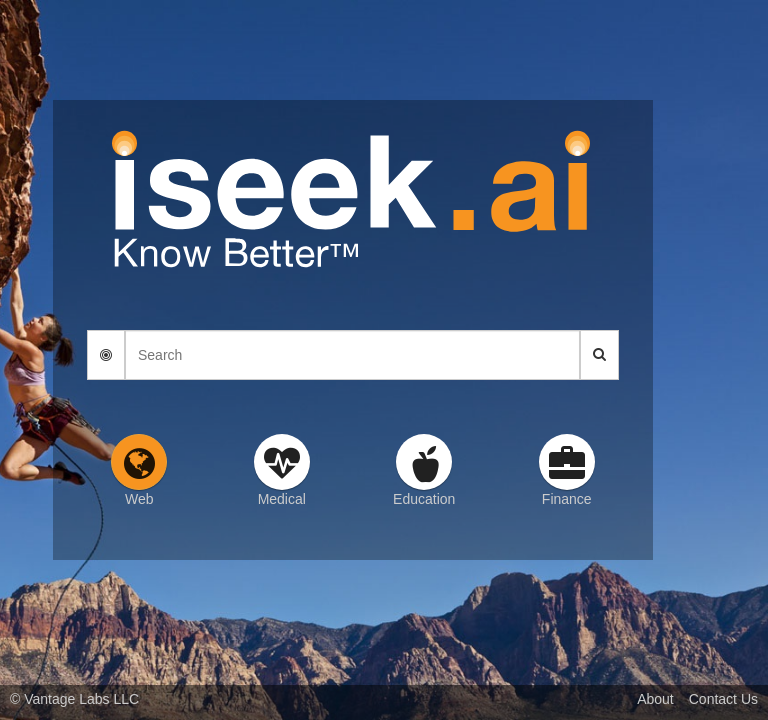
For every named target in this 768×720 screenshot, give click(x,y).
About (655, 699)
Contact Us (723, 699)
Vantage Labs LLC (81, 699)
